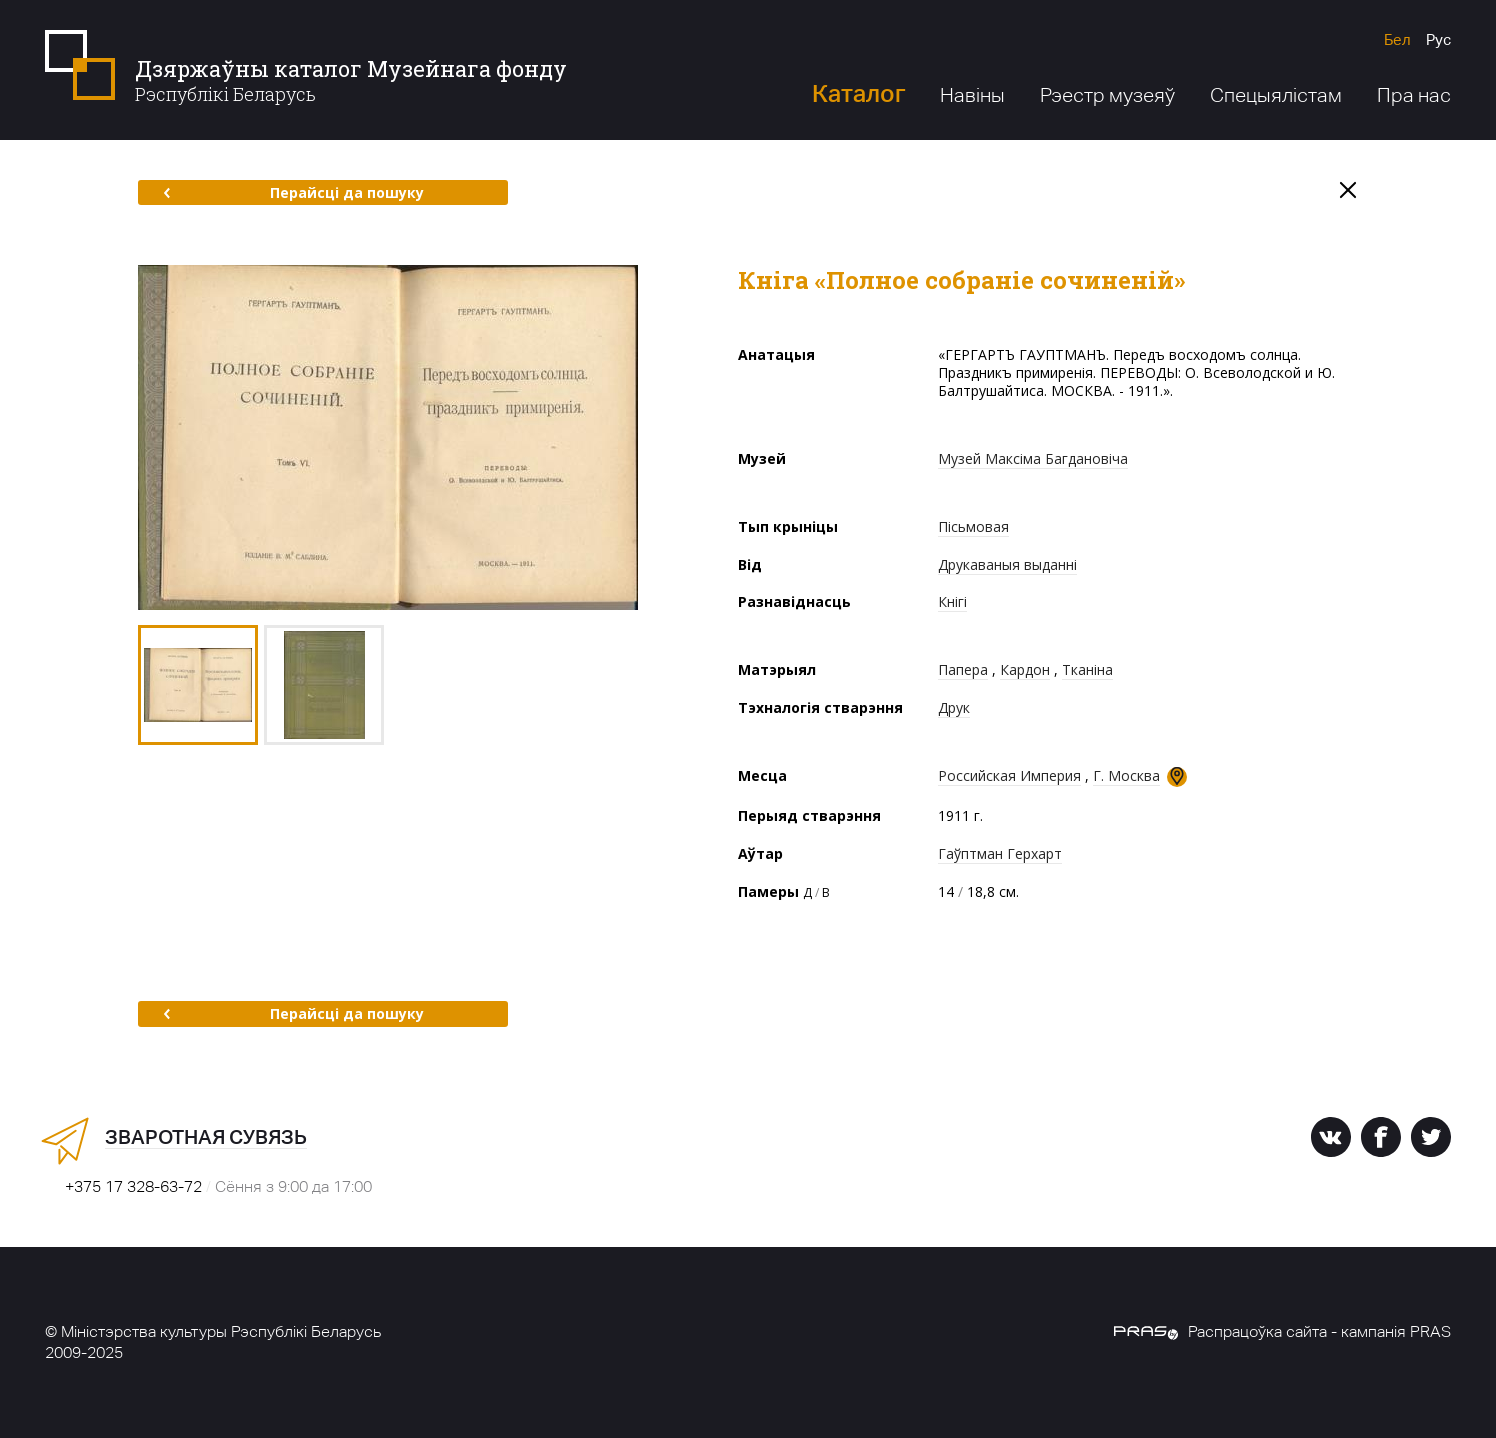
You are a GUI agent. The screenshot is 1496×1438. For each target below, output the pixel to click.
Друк (954, 707)
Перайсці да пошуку (293, 192)
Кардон (1025, 669)
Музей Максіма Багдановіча (1033, 458)
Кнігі (952, 601)
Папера (963, 669)
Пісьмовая (973, 526)
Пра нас (1414, 95)
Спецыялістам (1276, 95)
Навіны (972, 95)
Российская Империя (1009, 775)
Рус (1438, 39)
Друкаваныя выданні (1007, 564)
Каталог (858, 93)
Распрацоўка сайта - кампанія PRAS (1282, 1331)
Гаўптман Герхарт (1000, 853)
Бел (1397, 39)
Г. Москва (1126, 775)
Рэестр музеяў (1107, 95)
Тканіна (1087, 669)
